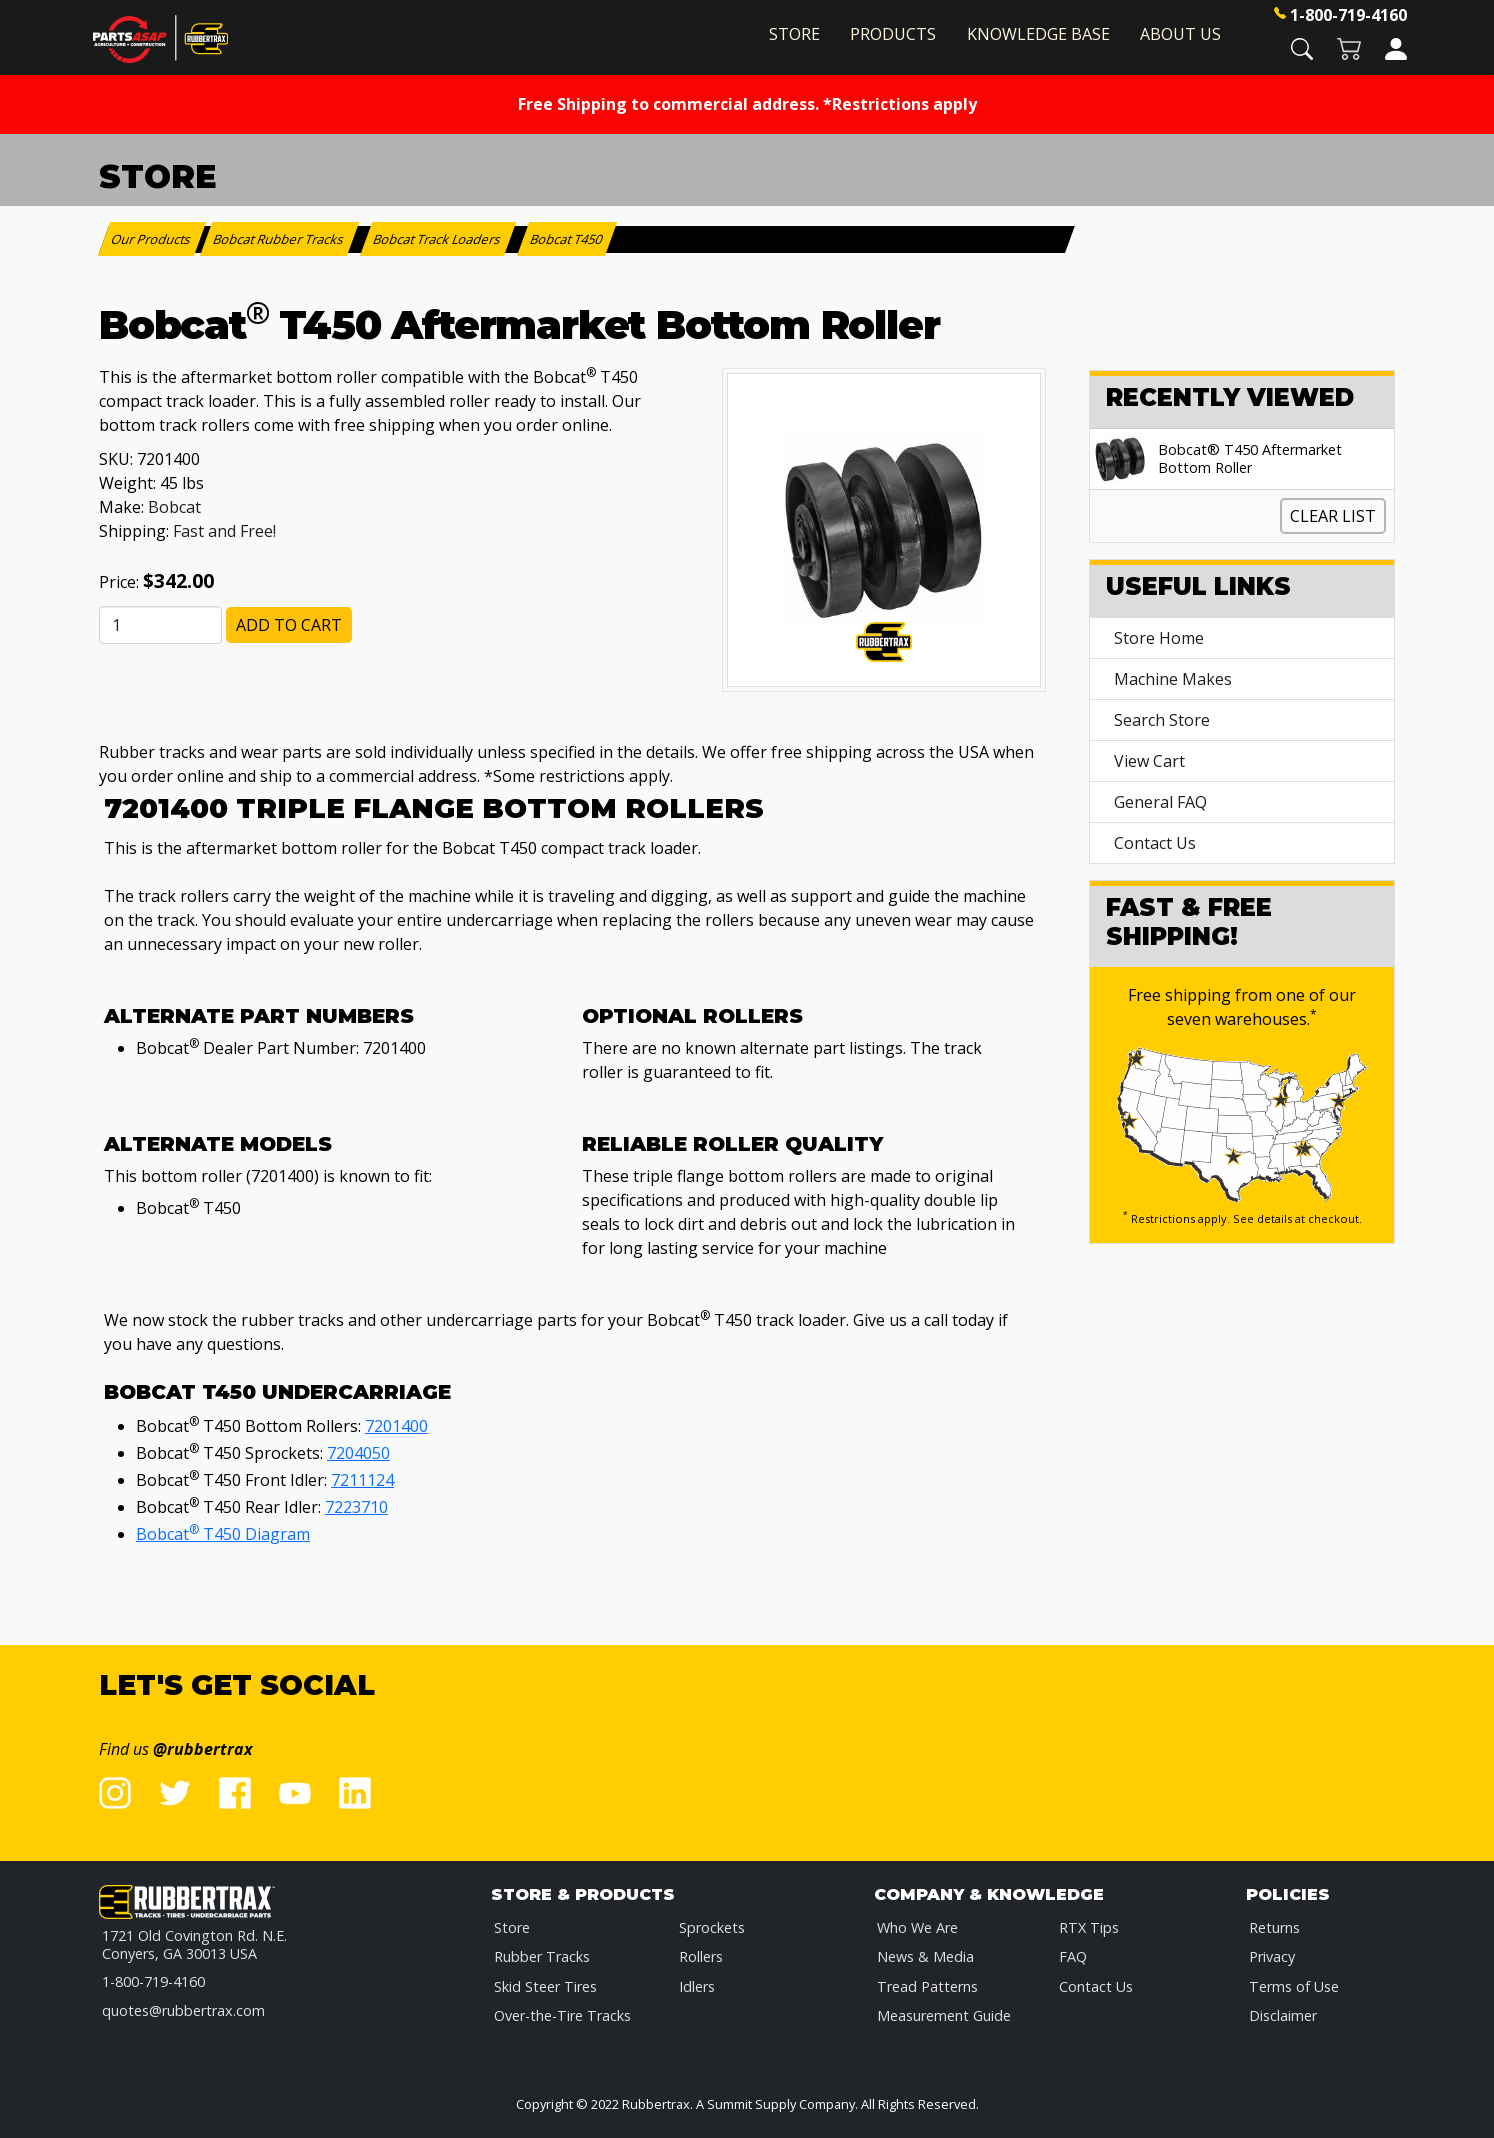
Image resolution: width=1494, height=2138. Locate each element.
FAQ (1073, 1956)
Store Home (1159, 638)
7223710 (356, 1507)
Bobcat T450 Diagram (223, 1534)
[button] (1302, 47)
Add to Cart (289, 625)
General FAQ (1160, 802)
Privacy (1272, 1956)
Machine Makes (1173, 679)
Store (794, 34)
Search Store (1162, 720)
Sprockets (712, 1927)
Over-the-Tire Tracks (562, 2015)
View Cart (1149, 761)
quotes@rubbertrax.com (183, 2010)
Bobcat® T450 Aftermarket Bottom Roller (1250, 459)
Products (893, 34)
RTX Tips (1089, 1927)
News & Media (925, 1956)
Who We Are (917, 1927)
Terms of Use (1294, 1986)
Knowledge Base (1038, 34)
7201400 (396, 1426)
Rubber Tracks (542, 1956)
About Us (1180, 34)
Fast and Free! (224, 531)
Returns (1274, 1927)
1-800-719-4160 (1348, 15)
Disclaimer (1283, 2015)
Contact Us (1155, 843)
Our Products (152, 239)
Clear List (1333, 516)
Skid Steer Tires (545, 1986)
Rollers (701, 1956)
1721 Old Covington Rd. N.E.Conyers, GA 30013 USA (194, 1944)
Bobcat (174, 507)
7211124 (362, 1480)
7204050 (358, 1453)
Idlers (697, 1986)
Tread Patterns (927, 1986)
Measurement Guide (944, 2015)
